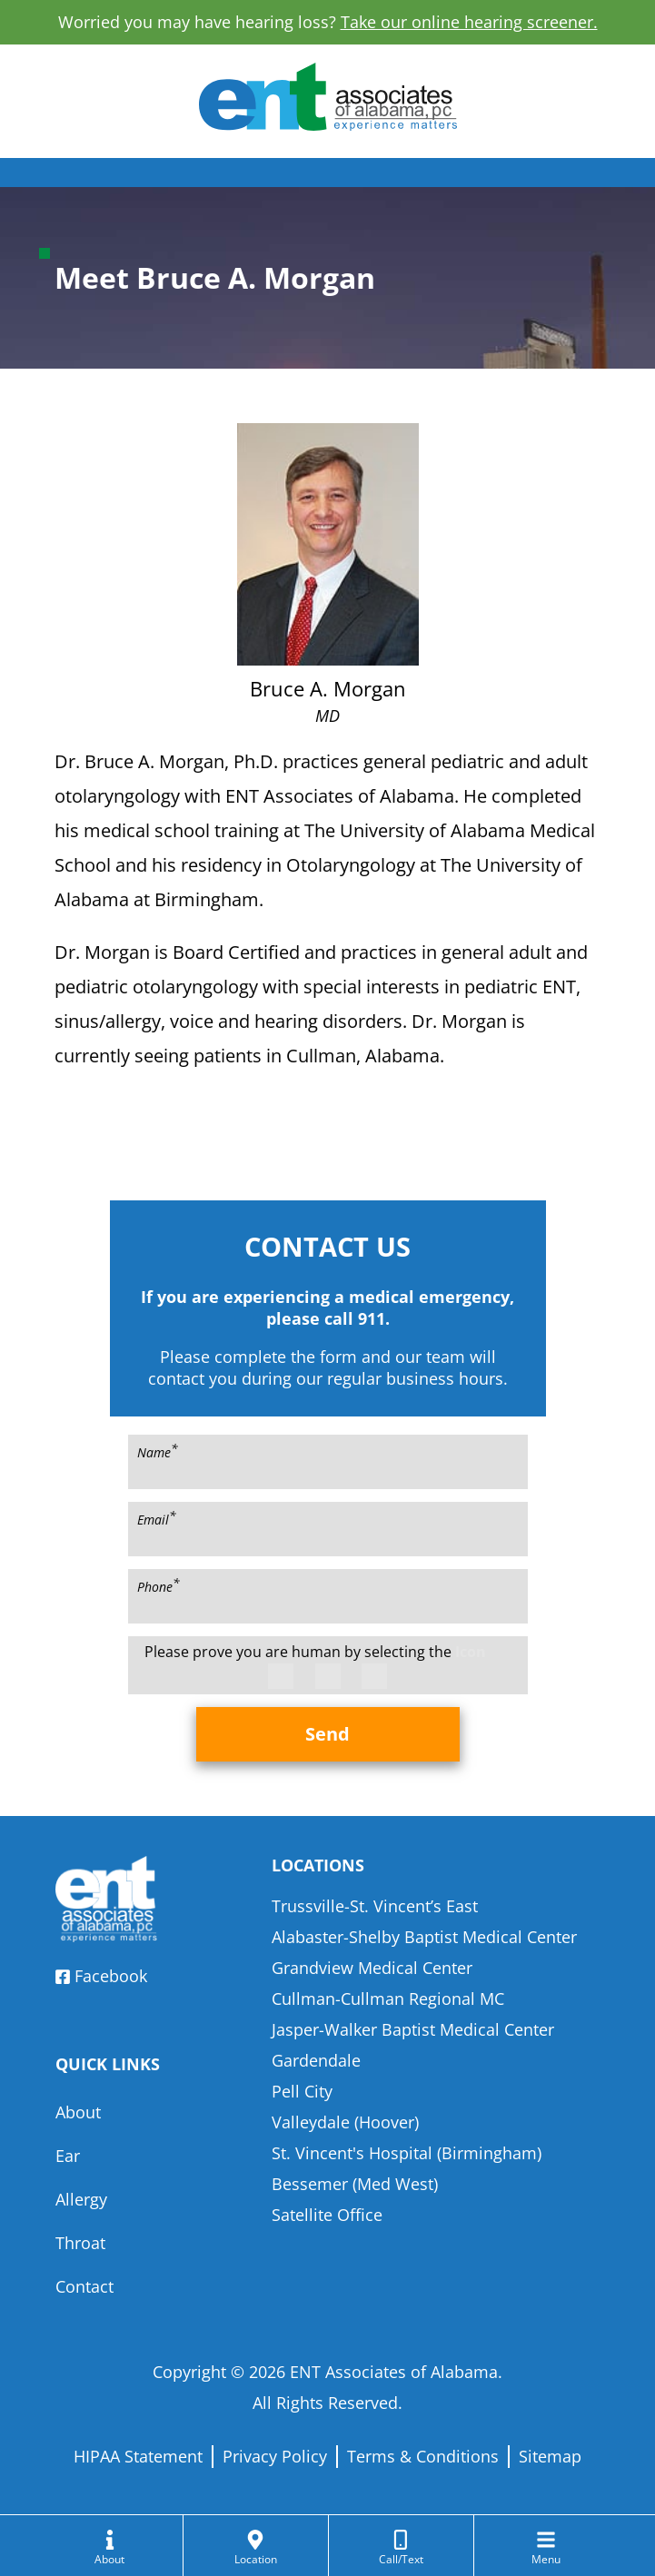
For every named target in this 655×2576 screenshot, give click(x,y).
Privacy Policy (275, 2456)
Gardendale (316, 2060)
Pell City (302, 2091)
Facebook (101, 1976)
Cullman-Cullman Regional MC (388, 1998)
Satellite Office (327, 2215)
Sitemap (550, 2456)
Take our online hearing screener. (469, 22)
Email (156, 1517)
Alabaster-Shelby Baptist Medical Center (424, 1937)
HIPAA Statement (138, 2456)
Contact (84, 2286)
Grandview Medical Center (372, 1968)
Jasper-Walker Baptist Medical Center (413, 2029)
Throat (80, 2243)
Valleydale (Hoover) (345, 2122)
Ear (67, 2155)
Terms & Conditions (423, 2456)
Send (327, 1734)
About (78, 2112)
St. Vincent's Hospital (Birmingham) (406, 2153)
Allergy (81, 2199)
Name (157, 1450)
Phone (158, 1584)
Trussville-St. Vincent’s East (375, 1906)
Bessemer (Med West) (355, 2184)
